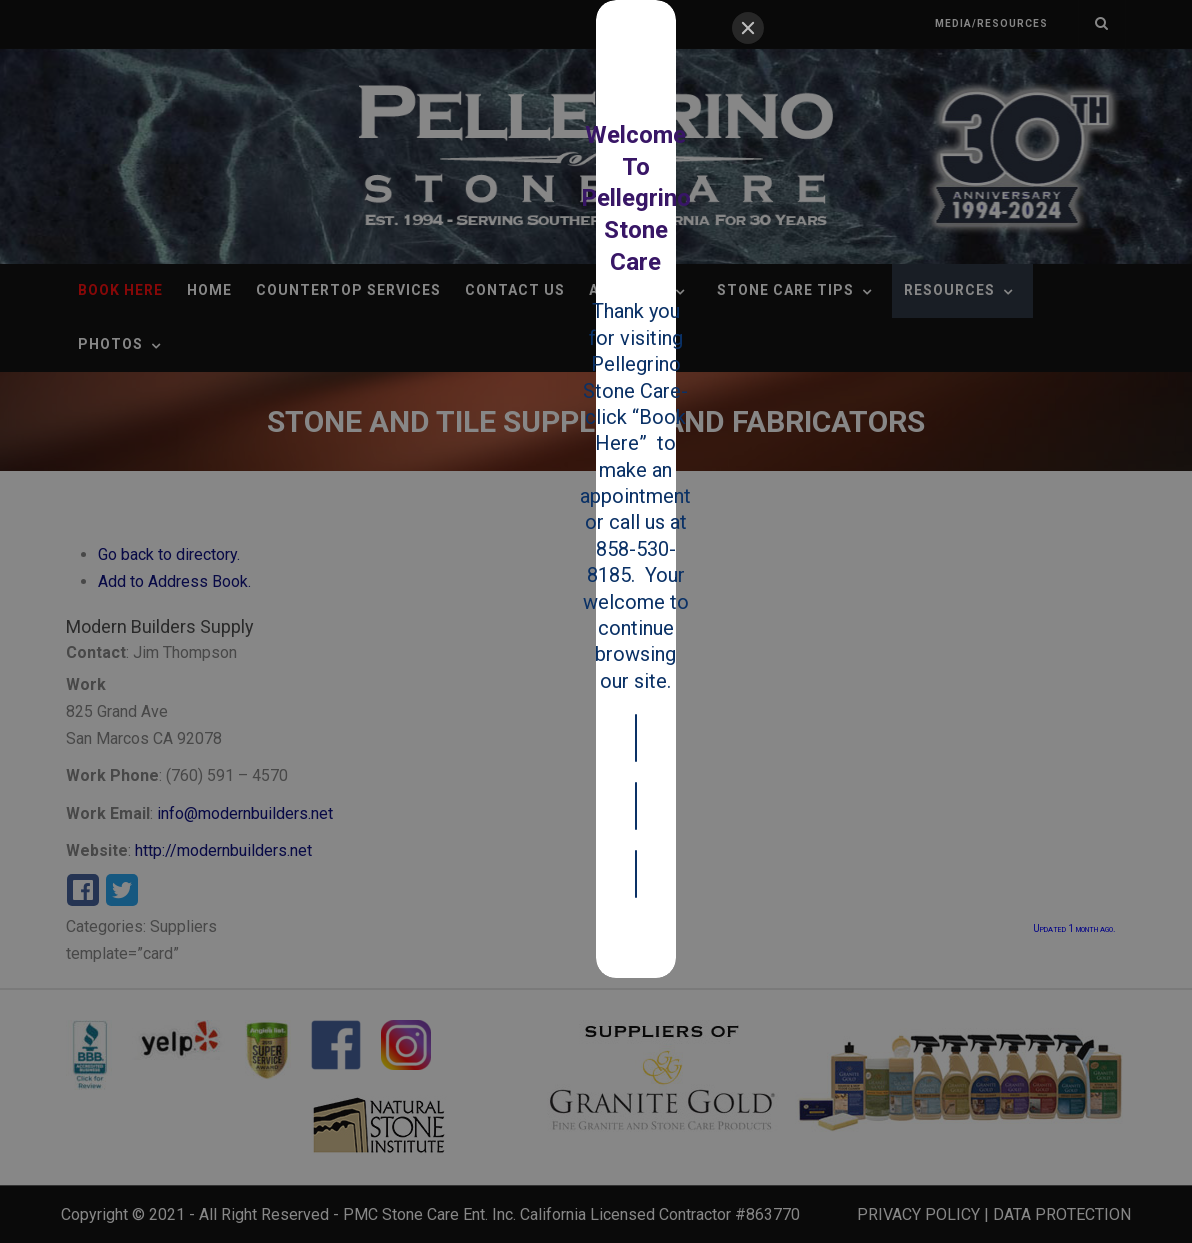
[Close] (748, 28)
